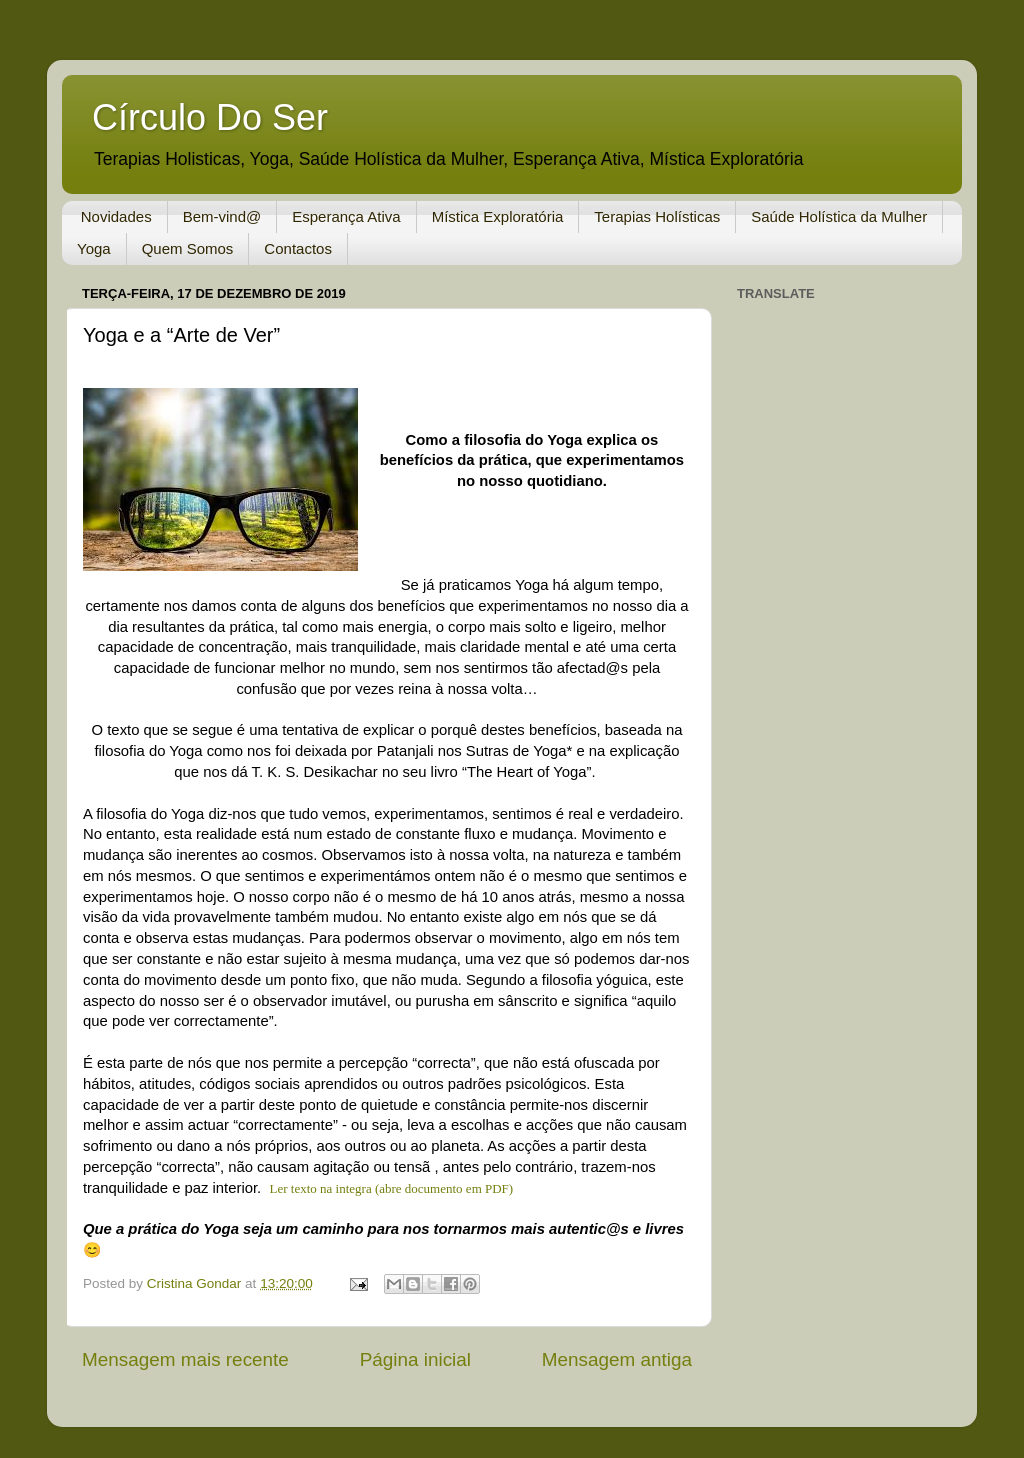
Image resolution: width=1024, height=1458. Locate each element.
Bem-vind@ (222, 216)
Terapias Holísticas (657, 216)
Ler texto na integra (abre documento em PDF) (393, 1188)
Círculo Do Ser (210, 117)
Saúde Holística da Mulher (839, 216)
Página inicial (415, 1359)
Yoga (94, 248)
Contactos (298, 248)
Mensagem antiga (617, 1359)
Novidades (116, 216)
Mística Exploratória (498, 216)
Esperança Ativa (346, 216)
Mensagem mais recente (185, 1359)
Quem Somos (188, 248)
